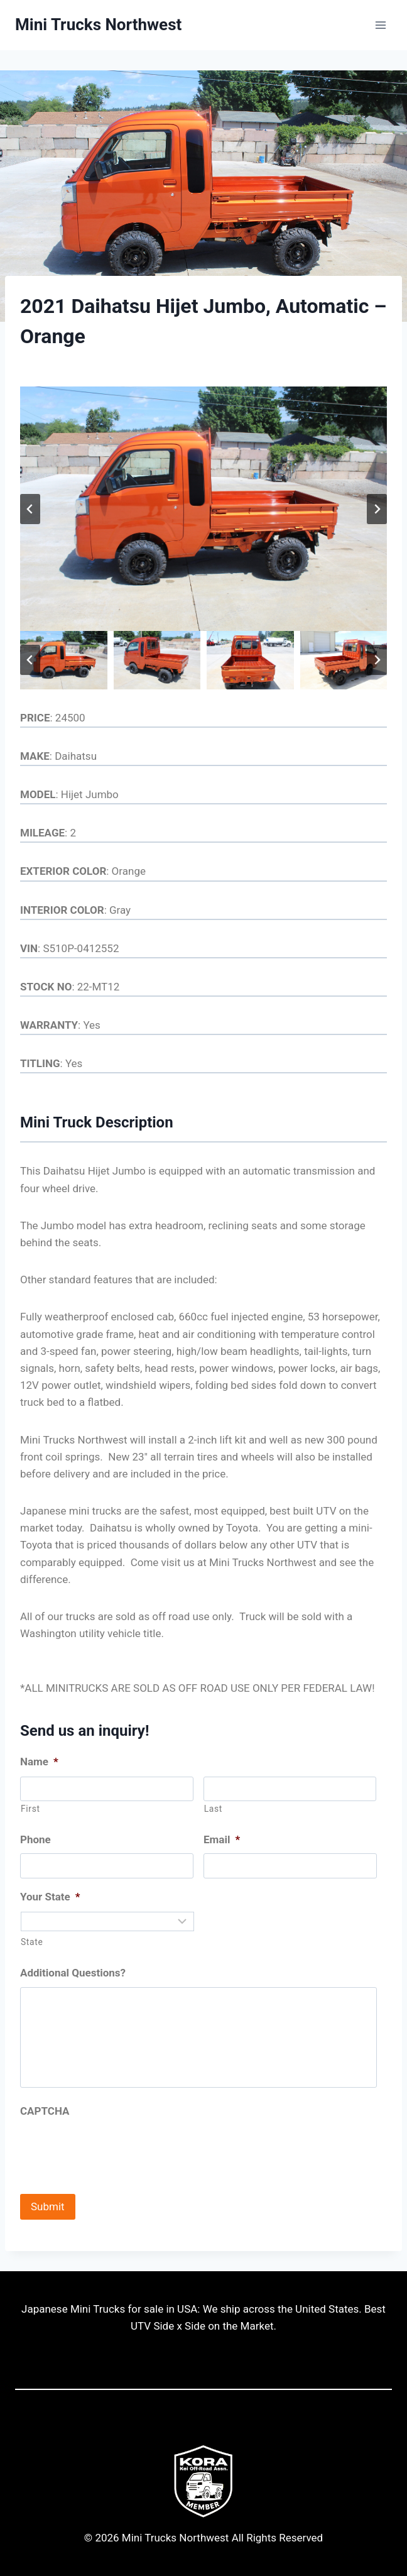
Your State (50, 1896)
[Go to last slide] (30, 509)
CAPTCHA (45, 2111)
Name (39, 1761)
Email (222, 1839)
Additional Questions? (73, 1972)
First (30, 1809)
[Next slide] (377, 509)
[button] (63, 660)
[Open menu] (380, 25)
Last (213, 1809)
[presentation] (115, 2149)
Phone (35, 1839)
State (32, 1942)
